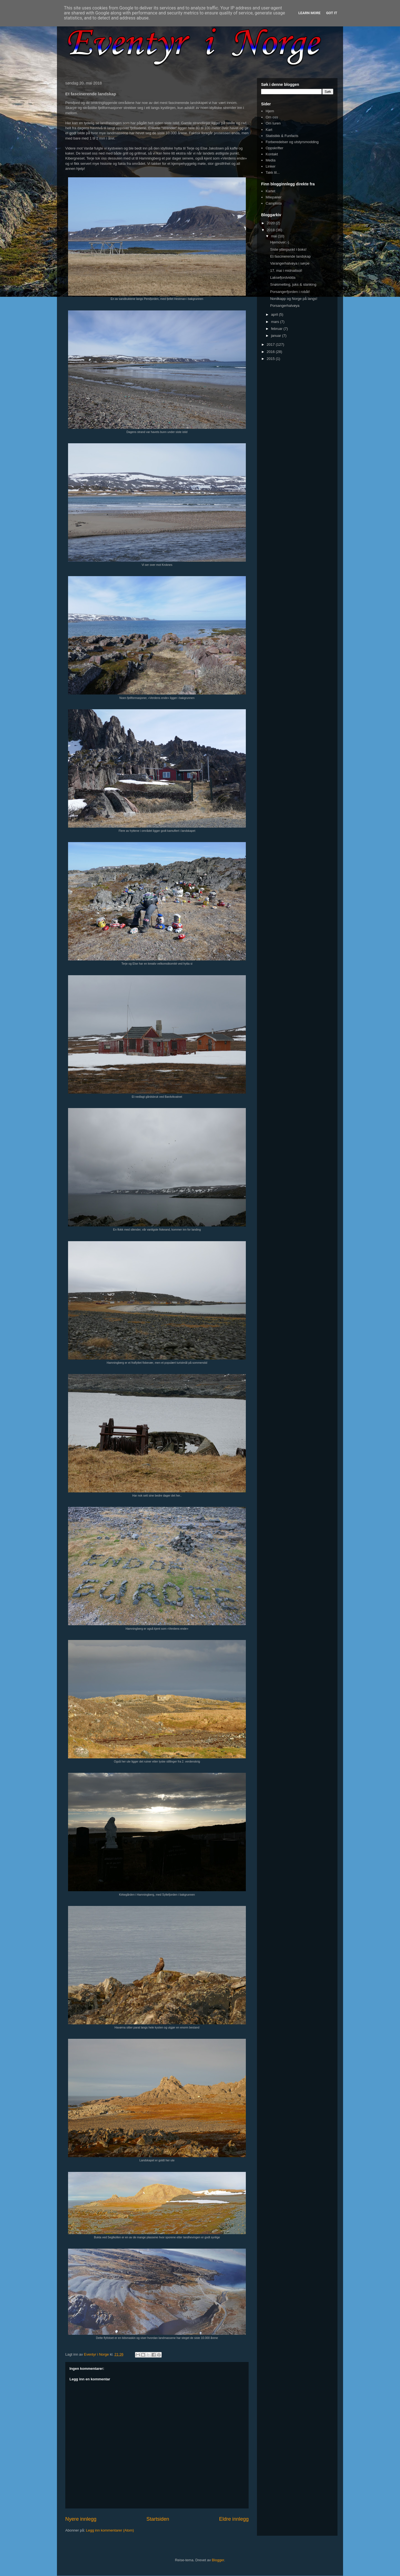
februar (277, 329)
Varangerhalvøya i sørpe (289, 263)
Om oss (272, 117)
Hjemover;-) (279, 242)
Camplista (274, 203)
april (275, 314)
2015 (271, 359)
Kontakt (272, 154)
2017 (271, 344)
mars (275, 322)
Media (270, 160)
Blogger (218, 2560)
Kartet (270, 191)
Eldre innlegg (234, 2519)
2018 (271, 230)
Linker (270, 166)
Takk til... (273, 172)
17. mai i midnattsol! (286, 270)
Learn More (309, 13)
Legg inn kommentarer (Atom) (110, 2530)
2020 (271, 223)
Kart (269, 130)
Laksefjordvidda (282, 277)
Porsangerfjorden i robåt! (290, 292)
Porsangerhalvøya (284, 305)
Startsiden (157, 2519)
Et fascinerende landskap (290, 256)
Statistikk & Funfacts (282, 136)
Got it (331, 13)
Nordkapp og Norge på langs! (293, 299)
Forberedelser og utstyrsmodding (292, 142)
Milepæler (273, 197)
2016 (271, 352)
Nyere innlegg (80, 2519)
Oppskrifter (274, 148)
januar (276, 335)
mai (274, 236)
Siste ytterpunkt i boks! (288, 249)
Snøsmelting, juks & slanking (293, 284)
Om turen (273, 123)
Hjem (270, 111)
